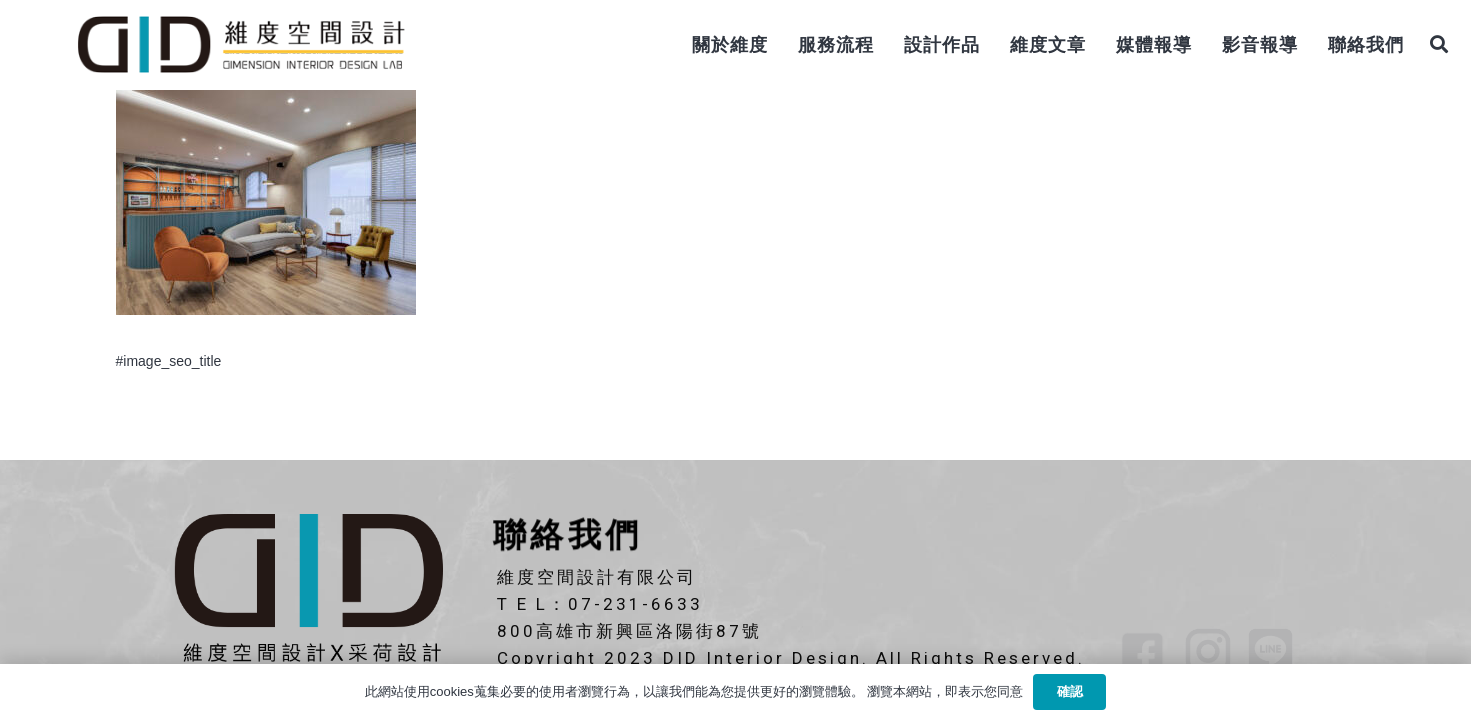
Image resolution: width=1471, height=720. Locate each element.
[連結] (240, 45)
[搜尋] (1439, 44)
